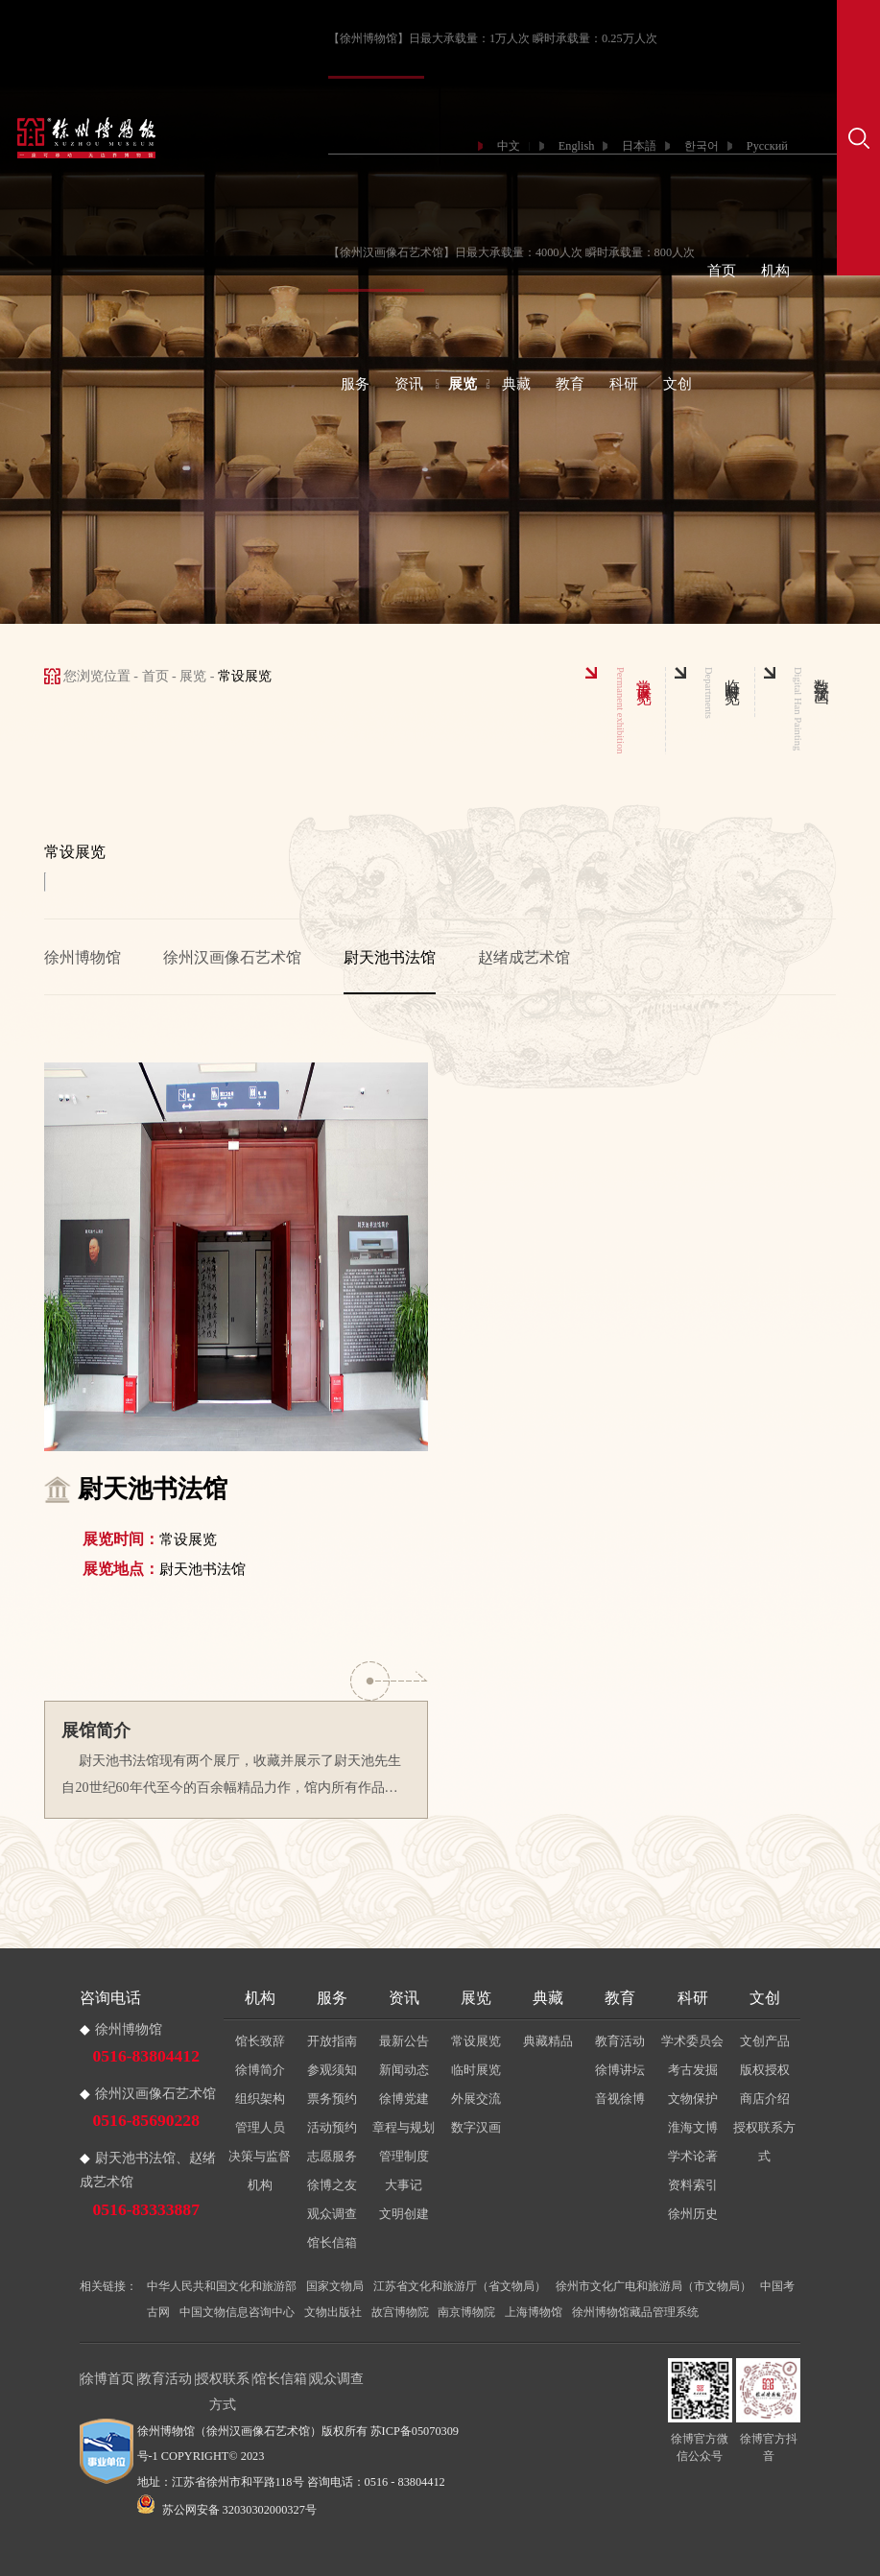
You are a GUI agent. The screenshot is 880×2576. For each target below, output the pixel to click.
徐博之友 (332, 2185)
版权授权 (765, 2070)
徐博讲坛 (620, 2070)
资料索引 (693, 2185)
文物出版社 (333, 2312)
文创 (677, 384)
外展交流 (476, 2098)
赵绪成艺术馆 (524, 957)
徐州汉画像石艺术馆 (232, 957)
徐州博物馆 (82, 957)
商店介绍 (765, 2098)
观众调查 (332, 2213)
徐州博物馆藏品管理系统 (635, 2312)
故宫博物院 (400, 2312)
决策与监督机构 (259, 2170)
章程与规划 (403, 2127)
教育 (570, 384)
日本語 (639, 146)
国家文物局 (335, 2286)
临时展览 (476, 2070)
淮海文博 (693, 2127)
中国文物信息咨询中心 (237, 2312)
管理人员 (260, 2127)
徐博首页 (107, 2378)
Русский (767, 146)
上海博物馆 (533, 2312)
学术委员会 (692, 2041)
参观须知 (332, 2070)
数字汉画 (476, 2127)
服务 (355, 384)
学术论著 (693, 2156)
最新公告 (404, 2041)
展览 (462, 384)
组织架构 (260, 2098)
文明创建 (404, 2213)
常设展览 (476, 2041)
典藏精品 (548, 2041)
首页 (721, 270)
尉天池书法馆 (390, 957)
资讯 (408, 384)
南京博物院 (466, 2312)
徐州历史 (693, 2213)
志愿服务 (332, 2156)
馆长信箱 (332, 2242)
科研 (623, 384)
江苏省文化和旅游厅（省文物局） (459, 2286)
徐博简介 (260, 2070)
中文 (508, 146)
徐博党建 (404, 2098)
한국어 (701, 146)
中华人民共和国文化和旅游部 (222, 2286)
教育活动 (620, 2041)
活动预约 (332, 2127)
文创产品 (765, 2041)
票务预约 (332, 2098)
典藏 (516, 384)
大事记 (403, 2185)
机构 (775, 270)
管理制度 (404, 2156)
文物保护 (693, 2098)
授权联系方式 (764, 2141)
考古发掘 (693, 2070)
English (577, 146)
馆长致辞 (260, 2041)
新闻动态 (404, 2070)
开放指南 (332, 2041)
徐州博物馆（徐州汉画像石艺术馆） (229, 2431)
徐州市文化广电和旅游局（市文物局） (653, 2286)
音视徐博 (620, 2098)
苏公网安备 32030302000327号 (227, 2509)
